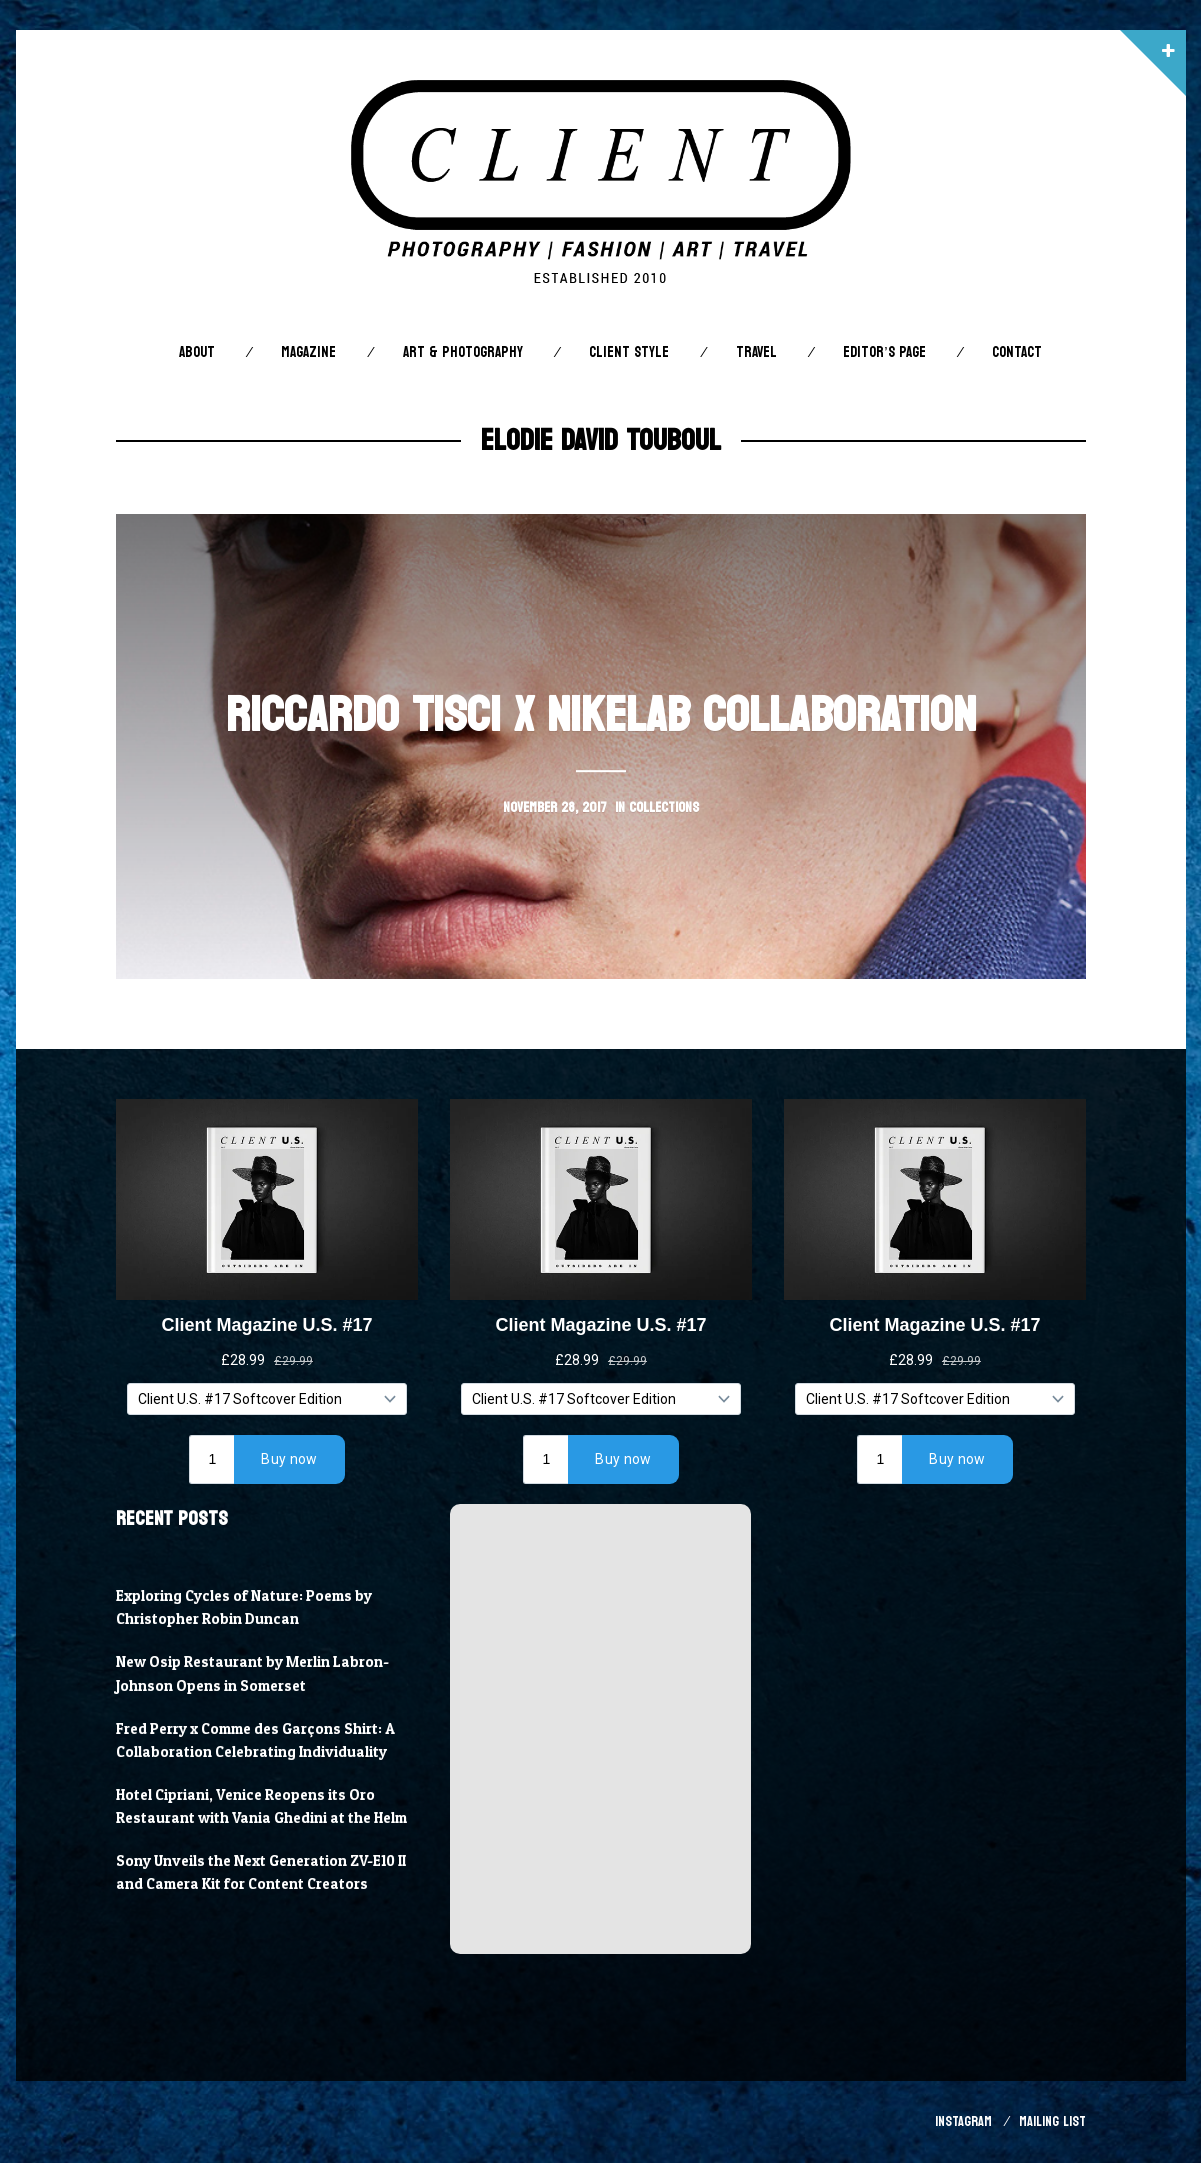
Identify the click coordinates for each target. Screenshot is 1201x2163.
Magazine (308, 352)
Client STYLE (629, 352)
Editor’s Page (884, 352)
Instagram (963, 2121)
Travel (756, 352)
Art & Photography (463, 352)
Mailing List (1052, 2121)
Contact (1017, 352)
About (197, 352)
